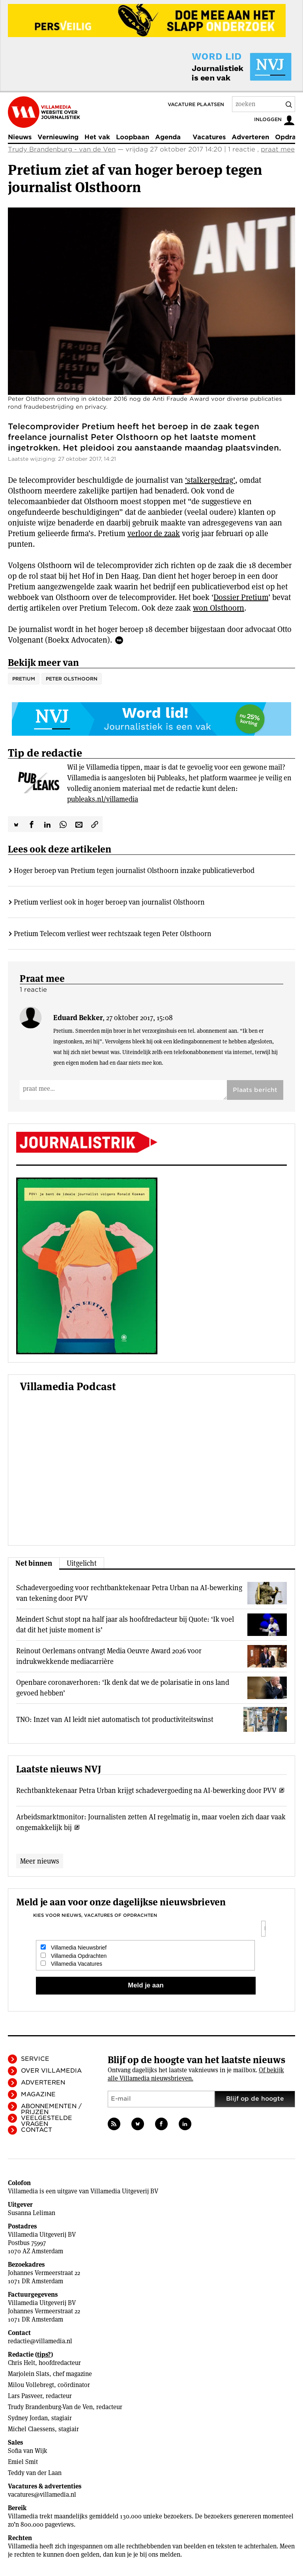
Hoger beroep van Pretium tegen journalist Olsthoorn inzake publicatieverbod (134, 870)
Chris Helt (21, 2363)
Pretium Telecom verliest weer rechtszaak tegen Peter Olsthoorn (112, 933)
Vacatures (209, 137)
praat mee (278, 149)
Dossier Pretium (240, 597)
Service (35, 2058)
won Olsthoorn (218, 608)
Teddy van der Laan (35, 2473)
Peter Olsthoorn (71, 679)
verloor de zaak (153, 533)
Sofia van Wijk (27, 2451)
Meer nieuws (39, 1861)
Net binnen (33, 1563)
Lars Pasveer (25, 2396)
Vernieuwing (58, 137)
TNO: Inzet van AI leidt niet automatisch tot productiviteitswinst (114, 1719)
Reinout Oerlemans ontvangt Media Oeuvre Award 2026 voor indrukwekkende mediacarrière (109, 1656)
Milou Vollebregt (31, 2385)
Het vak (97, 137)
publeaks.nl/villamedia (102, 799)
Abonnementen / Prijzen (51, 2109)
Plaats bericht (255, 1090)
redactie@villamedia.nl (40, 2341)
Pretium (23, 679)
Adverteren (250, 137)
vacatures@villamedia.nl (42, 2494)
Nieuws (20, 137)
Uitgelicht (82, 1563)
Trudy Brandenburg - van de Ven (62, 149)
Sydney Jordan (28, 2418)
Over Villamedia (51, 2070)
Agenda (168, 137)
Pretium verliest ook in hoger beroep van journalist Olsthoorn (109, 902)
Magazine (38, 2094)
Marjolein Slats (28, 2374)
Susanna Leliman (31, 2213)
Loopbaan (132, 137)
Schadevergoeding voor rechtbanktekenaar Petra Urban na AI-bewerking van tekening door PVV (129, 1593)
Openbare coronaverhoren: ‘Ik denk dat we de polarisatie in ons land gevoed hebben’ (122, 1687)
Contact (36, 2129)
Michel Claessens (31, 2429)
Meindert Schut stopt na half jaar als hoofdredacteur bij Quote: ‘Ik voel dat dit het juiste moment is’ (125, 1624)
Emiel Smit (23, 2462)
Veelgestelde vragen (46, 2120)
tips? (44, 2354)
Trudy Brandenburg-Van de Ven (50, 2407)
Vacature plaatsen (196, 104)
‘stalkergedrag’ (210, 480)
